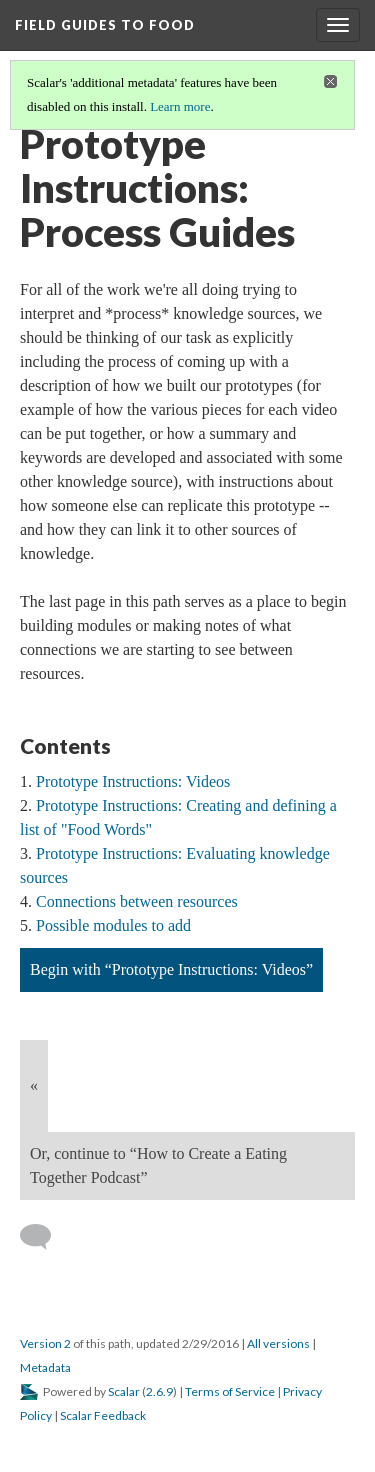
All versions (278, 1343)
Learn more (180, 106)
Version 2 (45, 1343)
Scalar (124, 1391)
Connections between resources (137, 901)
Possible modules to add (113, 925)
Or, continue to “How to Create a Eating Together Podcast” (158, 1165)
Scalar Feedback (103, 1415)
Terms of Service (230, 1391)
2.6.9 (159, 1391)
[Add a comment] (44, 1237)
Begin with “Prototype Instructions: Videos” (171, 969)
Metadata (45, 1367)
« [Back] (34, 1085)
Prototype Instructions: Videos (133, 781)
